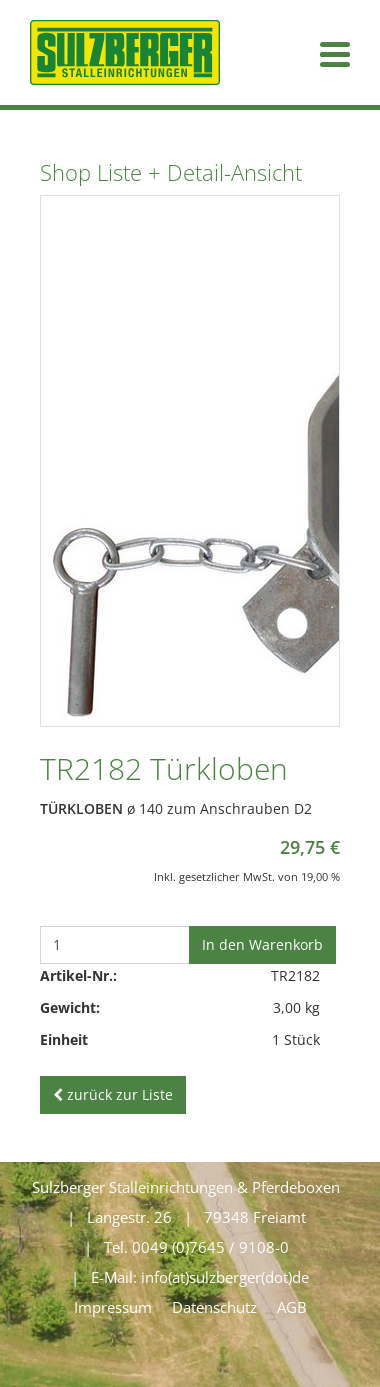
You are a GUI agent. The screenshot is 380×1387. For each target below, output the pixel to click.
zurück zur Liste (113, 1094)
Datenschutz (214, 1307)
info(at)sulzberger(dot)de (225, 1277)
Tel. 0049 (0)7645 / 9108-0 (196, 1247)
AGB (292, 1307)
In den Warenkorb (262, 944)
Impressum (113, 1307)
